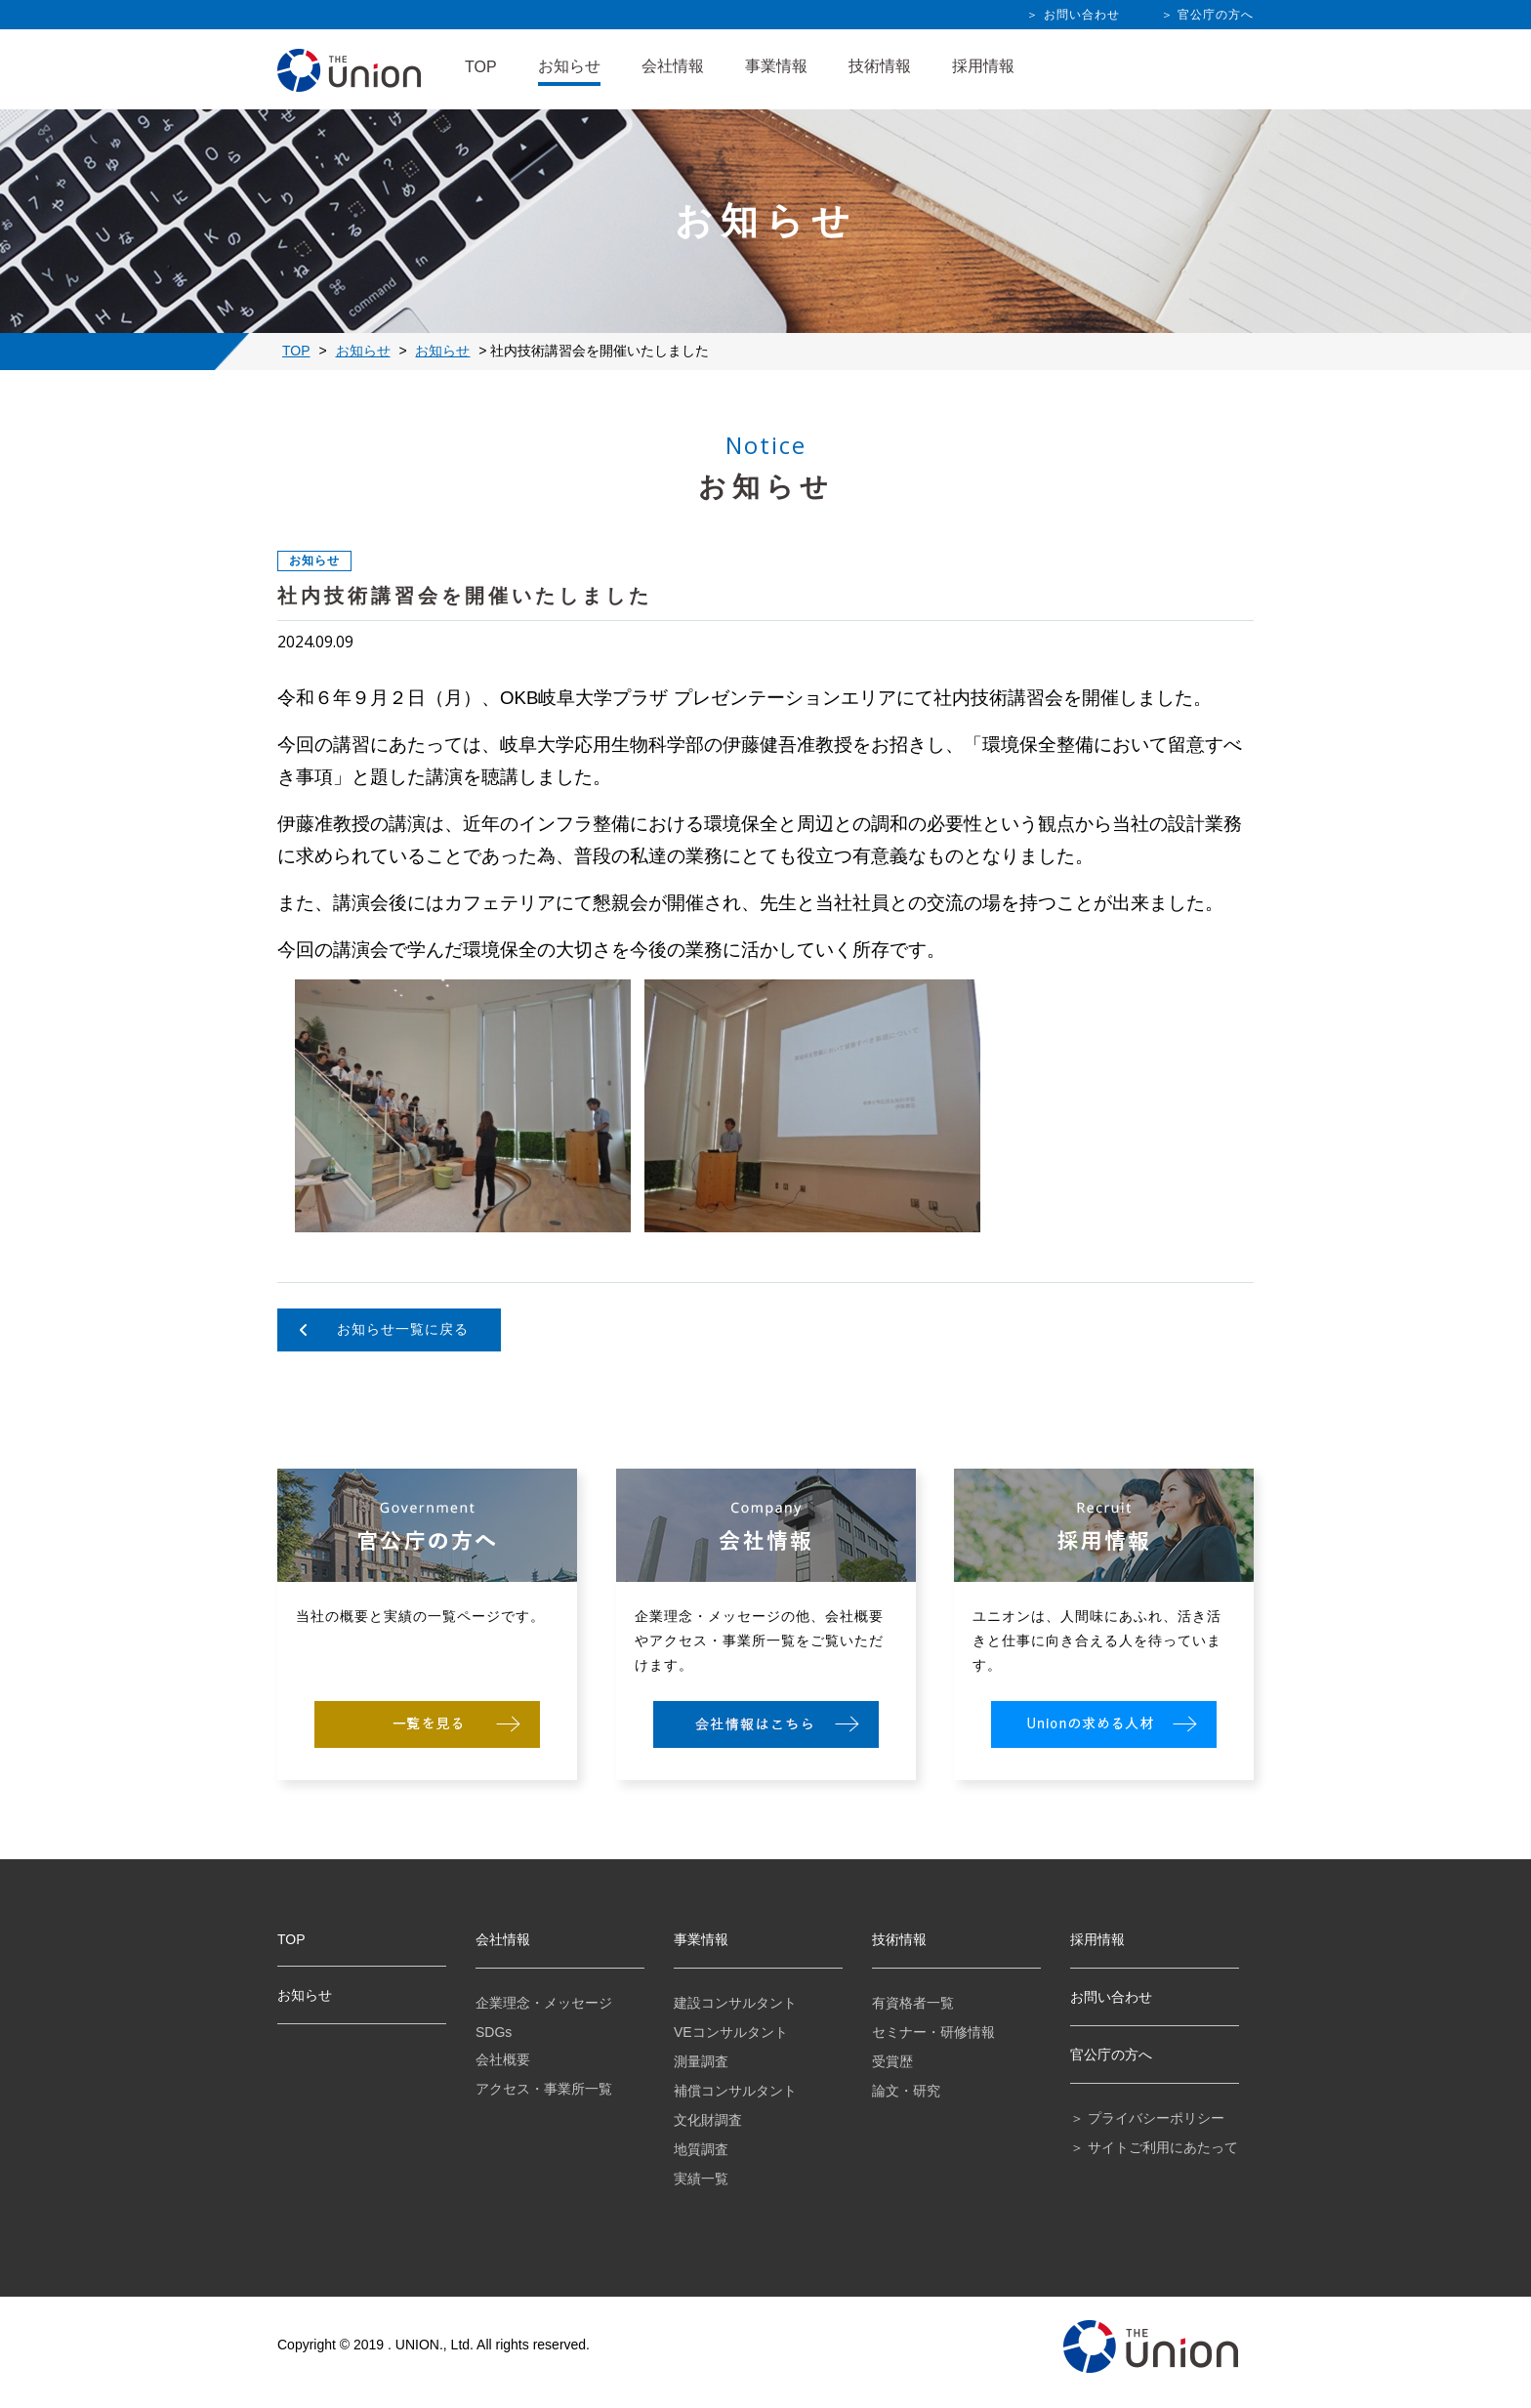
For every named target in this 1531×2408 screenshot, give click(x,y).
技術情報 (879, 66)
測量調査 (701, 2061)
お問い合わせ (1111, 1997)
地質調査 (701, 2149)
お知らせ (569, 66)
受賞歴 (892, 2061)
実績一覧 (701, 2178)
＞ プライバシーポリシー (1147, 2118)
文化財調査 (708, 2120)
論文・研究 (906, 2090)
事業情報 (776, 66)
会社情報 (672, 66)
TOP (481, 67)
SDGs (494, 2032)
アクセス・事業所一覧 (544, 2089)
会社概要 (503, 2059)
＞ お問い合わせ (1072, 14)
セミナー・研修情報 (933, 2032)
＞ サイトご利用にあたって (1154, 2147)
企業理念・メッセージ (544, 2003)
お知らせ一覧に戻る (403, 1329)
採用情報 (983, 66)
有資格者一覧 (913, 2003)
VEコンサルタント (731, 2032)
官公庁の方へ (1111, 2054)
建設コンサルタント (735, 2003)
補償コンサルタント (735, 2090)
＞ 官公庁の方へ (1207, 14)
